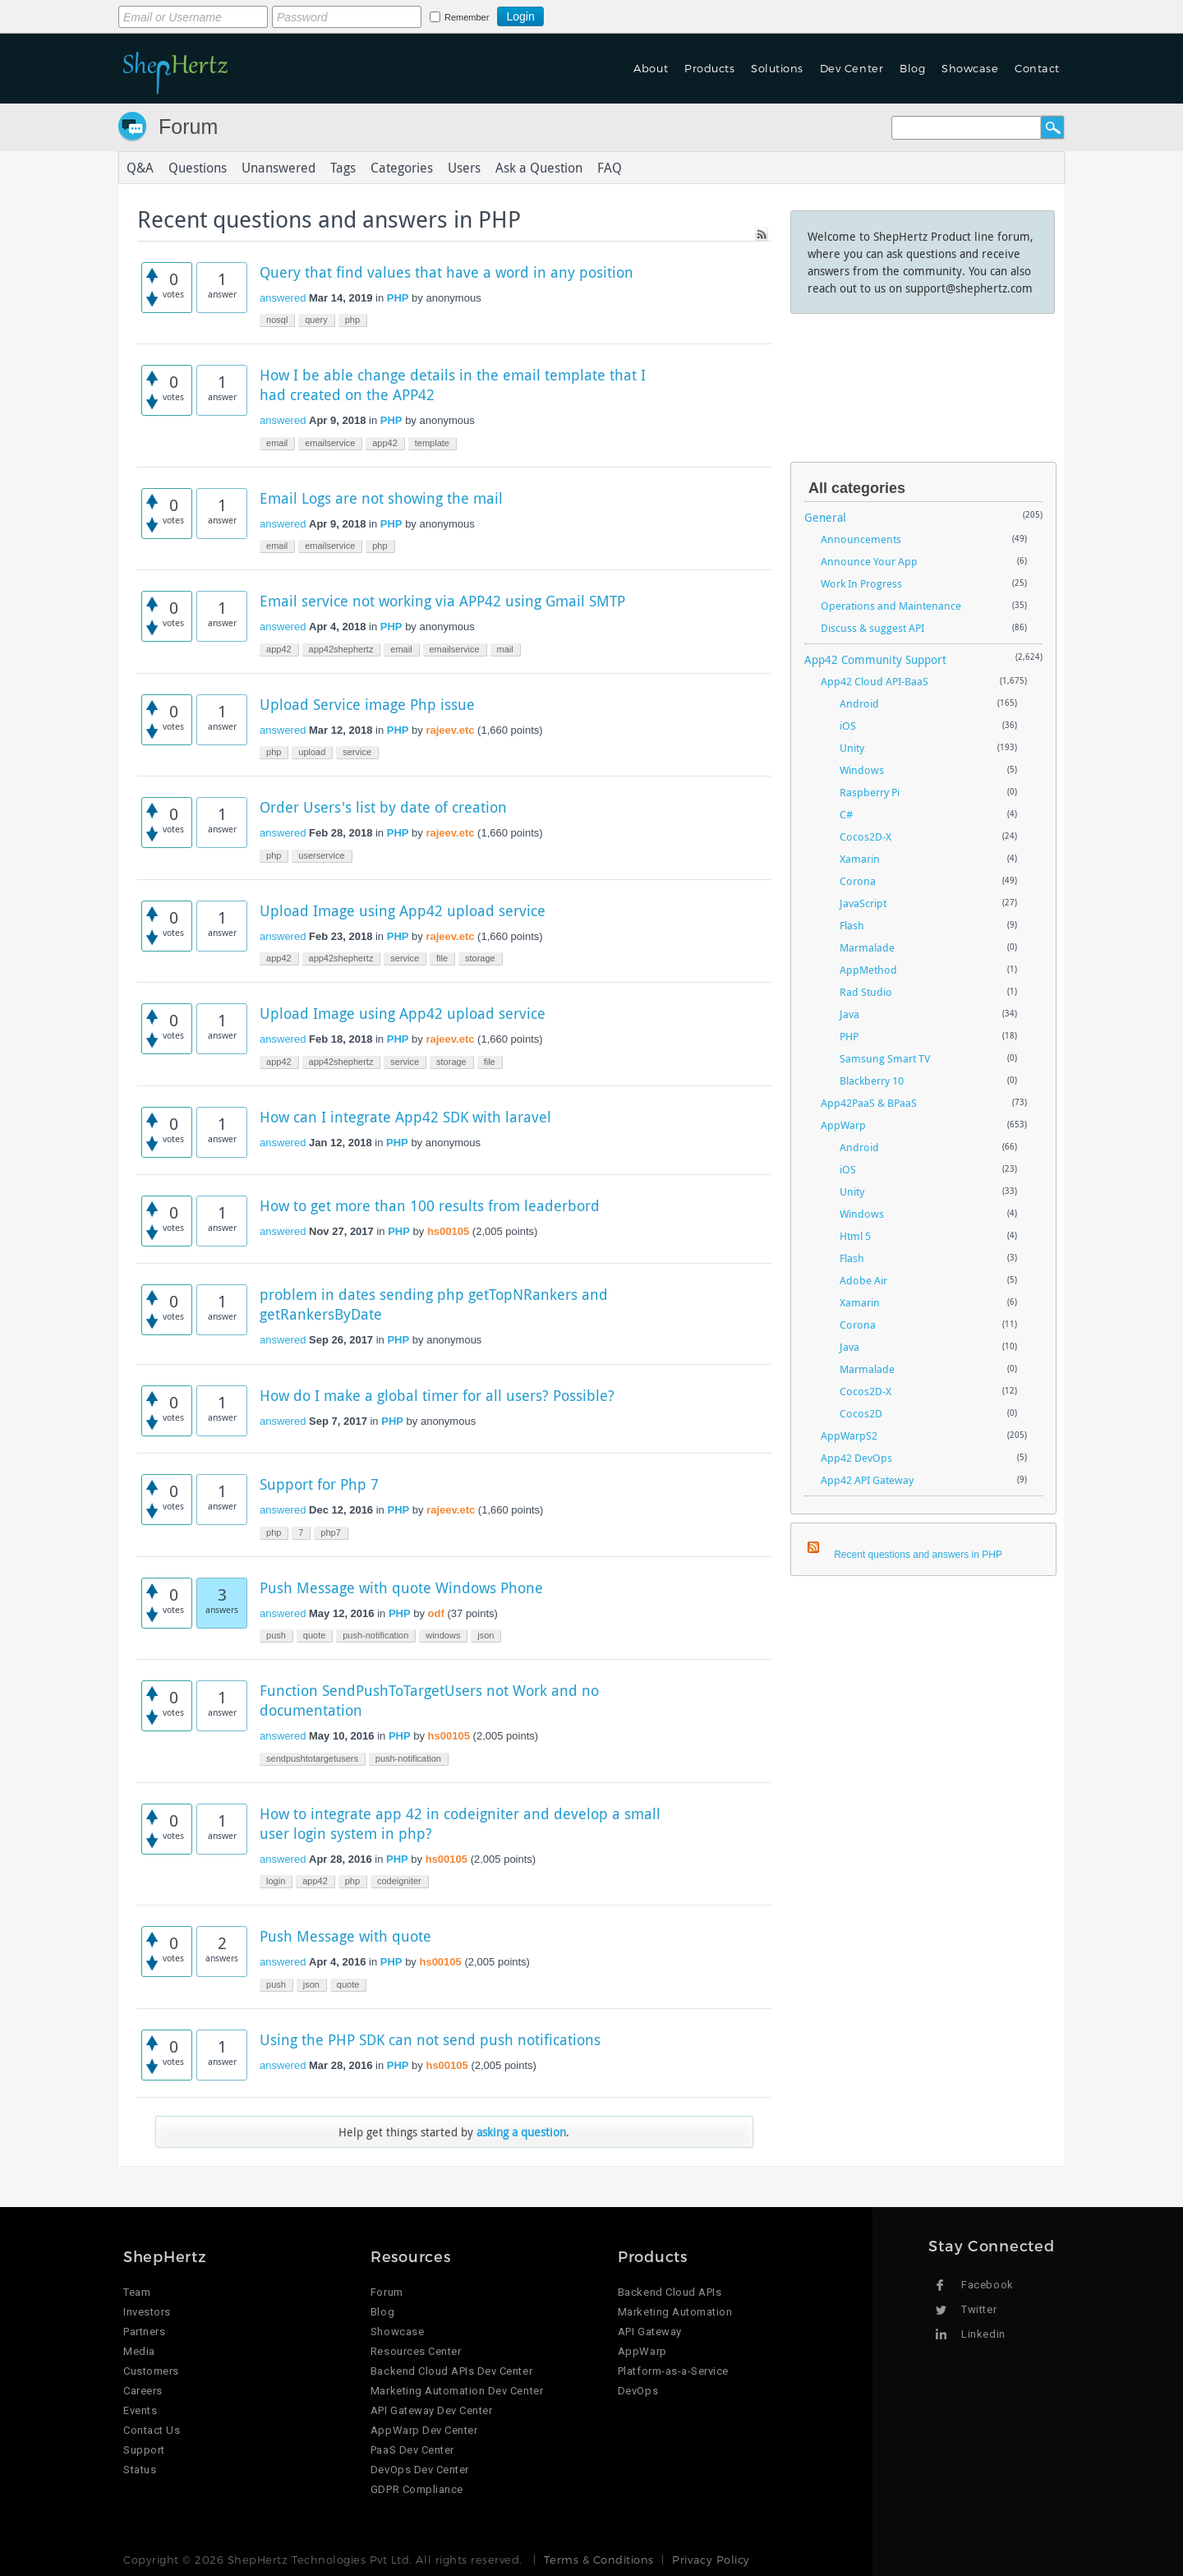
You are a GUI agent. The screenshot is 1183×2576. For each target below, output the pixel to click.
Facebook (987, 2285)
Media (139, 2351)
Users (464, 168)
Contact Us (151, 2430)
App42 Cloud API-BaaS (874, 681)
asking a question (521, 2132)
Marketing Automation (675, 2312)
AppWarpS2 (849, 1435)
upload (311, 752)
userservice (321, 855)
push (276, 1635)
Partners (144, 2331)
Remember (466, 17)
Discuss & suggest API (872, 627)
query (316, 320)
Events (140, 2410)
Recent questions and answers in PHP (918, 1554)
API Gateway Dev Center (431, 2410)
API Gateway (650, 2331)
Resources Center (416, 2351)
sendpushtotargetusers (312, 1758)
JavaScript (863, 903)
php (352, 320)
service (357, 752)
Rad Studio (866, 991)
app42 (385, 443)
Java (849, 1014)
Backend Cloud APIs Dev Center (451, 2371)
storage (480, 958)
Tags (343, 168)
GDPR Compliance (417, 2489)
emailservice (330, 443)
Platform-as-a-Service (673, 2371)
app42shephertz (341, 649)
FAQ (609, 168)
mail (505, 649)
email (277, 443)
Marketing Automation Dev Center (457, 2391)
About (650, 68)
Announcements (861, 539)
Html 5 (855, 1235)
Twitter (979, 2309)
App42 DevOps (856, 1457)
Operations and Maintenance (891, 605)
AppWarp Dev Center (424, 2430)
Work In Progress (861, 583)
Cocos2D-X (865, 836)
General (825, 517)
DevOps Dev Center (420, 2469)
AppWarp (843, 1124)
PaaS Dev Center (412, 2450)
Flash (852, 925)
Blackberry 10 (872, 1080)
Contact (1037, 68)
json (485, 1635)
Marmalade (867, 947)
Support (144, 2450)
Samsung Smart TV (885, 1058)
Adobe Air (863, 1280)
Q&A (140, 168)
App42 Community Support (875, 659)
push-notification (375, 1635)
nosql (277, 320)
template (432, 443)
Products (709, 68)
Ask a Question (538, 168)
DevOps (638, 2391)
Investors (147, 2312)
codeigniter (399, 1881)
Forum (188, 126)
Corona (858, 880)
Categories (402, 168)
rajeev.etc (450, 730)
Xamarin (860, 858)
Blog (912, 68)
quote (314, 1635)
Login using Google (584, 14)
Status (139, 2469)
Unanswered (278, 168)
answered (283, 298)
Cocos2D (861, 1413)
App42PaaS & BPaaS (869, 1102)
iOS (848, 725)
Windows (862, 770)
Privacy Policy (710, 2559)
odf (436, 1613)
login (275, 1881)
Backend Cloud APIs (669, 2292)
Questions (197, 168)
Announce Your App (869, 561)
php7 (330, 1532)
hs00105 (448, 1231)
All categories (856, 488)
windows (443, 1635)
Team (136, 2292)
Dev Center (851, 68)
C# (846, 814)
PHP (398, 298)
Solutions (777, 68)
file (442, 958)
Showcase (969, 68)
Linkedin (983, 2334)
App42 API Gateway (867, 1479)
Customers (151, 2371)
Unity (852, 747)
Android (859, 703)
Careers (143, 2391)
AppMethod (868, 969)
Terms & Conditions (598, 2559)
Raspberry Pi (870, 792)
